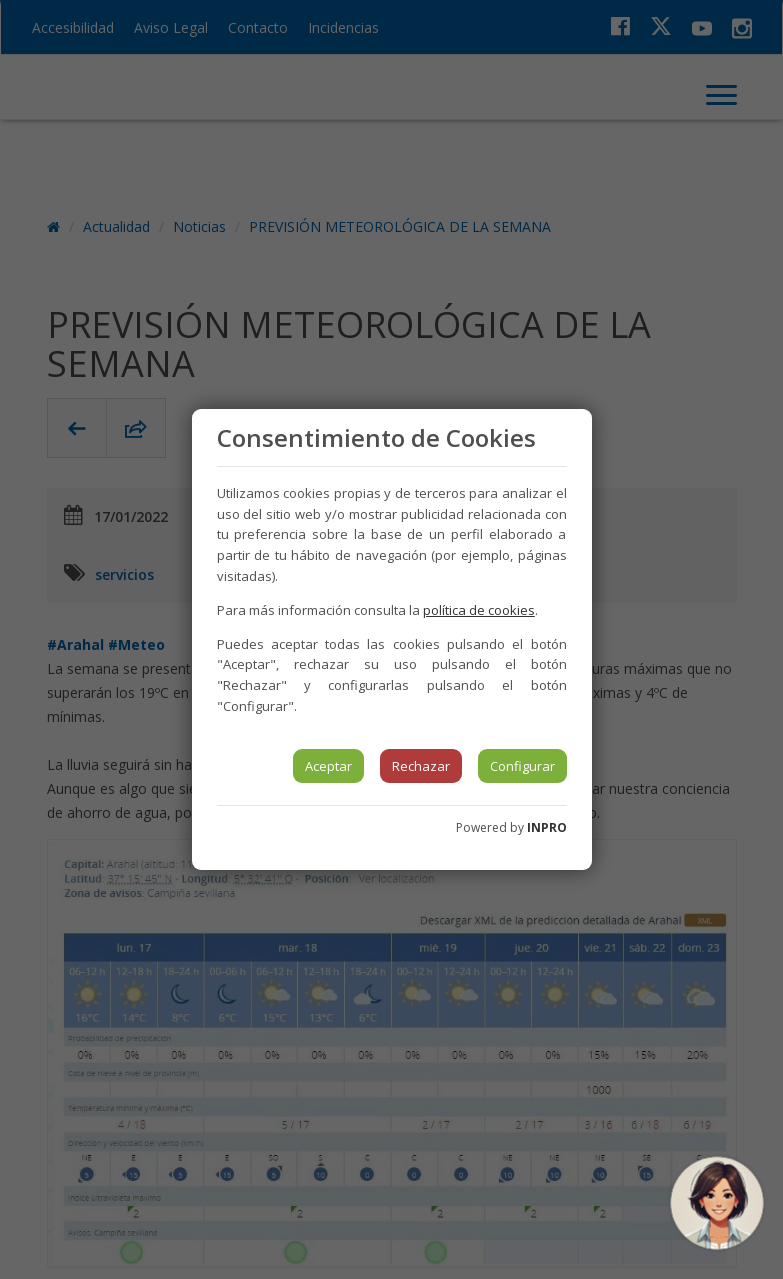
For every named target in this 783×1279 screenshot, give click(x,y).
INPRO (547, 827)
